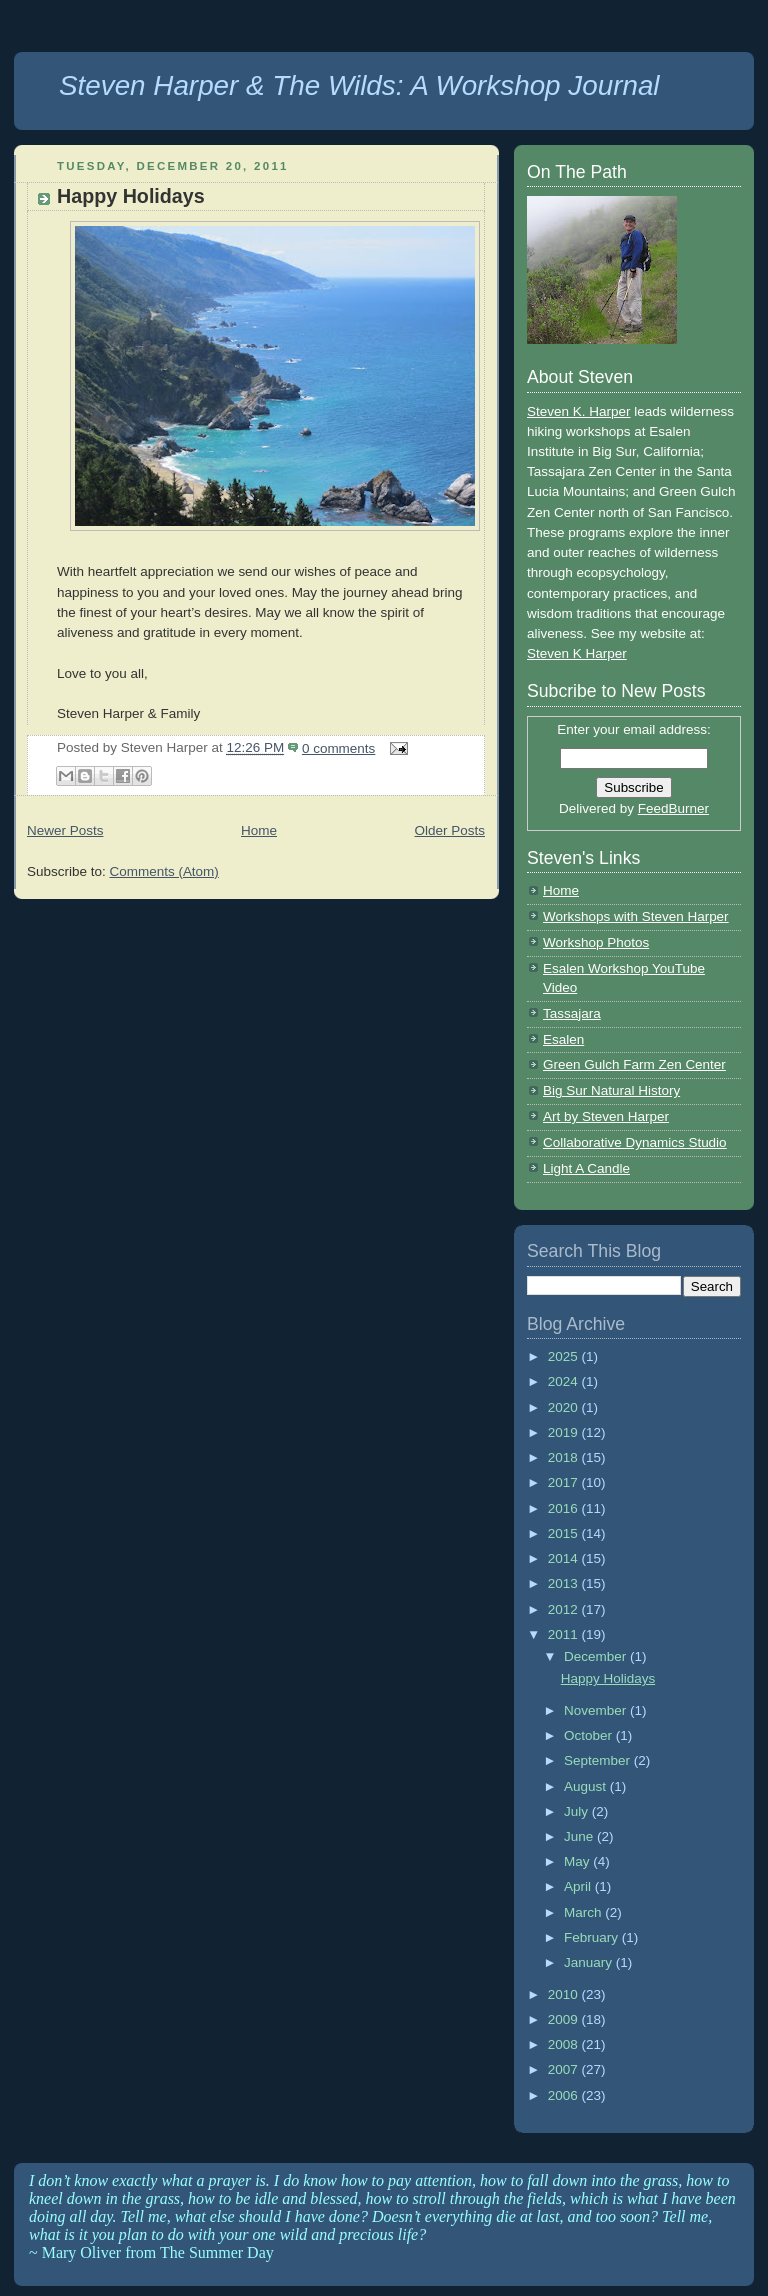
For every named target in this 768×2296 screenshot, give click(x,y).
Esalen (563, 1039)
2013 (565, 1583)
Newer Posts (65, 830)
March (584, 1912)
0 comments (338, 748)
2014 (565, 1558)
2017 (565, 1482)
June (580, 1836)
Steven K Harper (577, 653)
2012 (565, 1609)
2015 (565, 1533)
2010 (565, 1994)
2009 (565, 2019)
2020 (565, 1407)
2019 (565, 1432)
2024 (565, 1381)
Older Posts (450, 830)
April (579, 1886)
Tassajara (572, 1013)
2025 (565, 1356)
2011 (565, 1634)
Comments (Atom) (163, 871)
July (578, 1811)
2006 (565, 2095)
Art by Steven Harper (606, 1116)
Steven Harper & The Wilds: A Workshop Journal (359, 85)
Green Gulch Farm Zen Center (634, 1064)
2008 (565, 2044)
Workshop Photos (596, 942)
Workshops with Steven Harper (636, 916)
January (590, 1962)
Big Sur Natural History (611, 1090)
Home (259, 830)
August (587, 1786)
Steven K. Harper (578, 411)
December (597, 1656)
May (578, 1861)
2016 (565, 1508)
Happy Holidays (131, 196)
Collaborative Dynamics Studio (635, 1142)
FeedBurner (673, 808)
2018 (565, 1457)
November (597, 1710)
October (590, 1735)
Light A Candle (586, 1168)
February (593, 1937)
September (599, 1760)
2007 (565, 2069)
